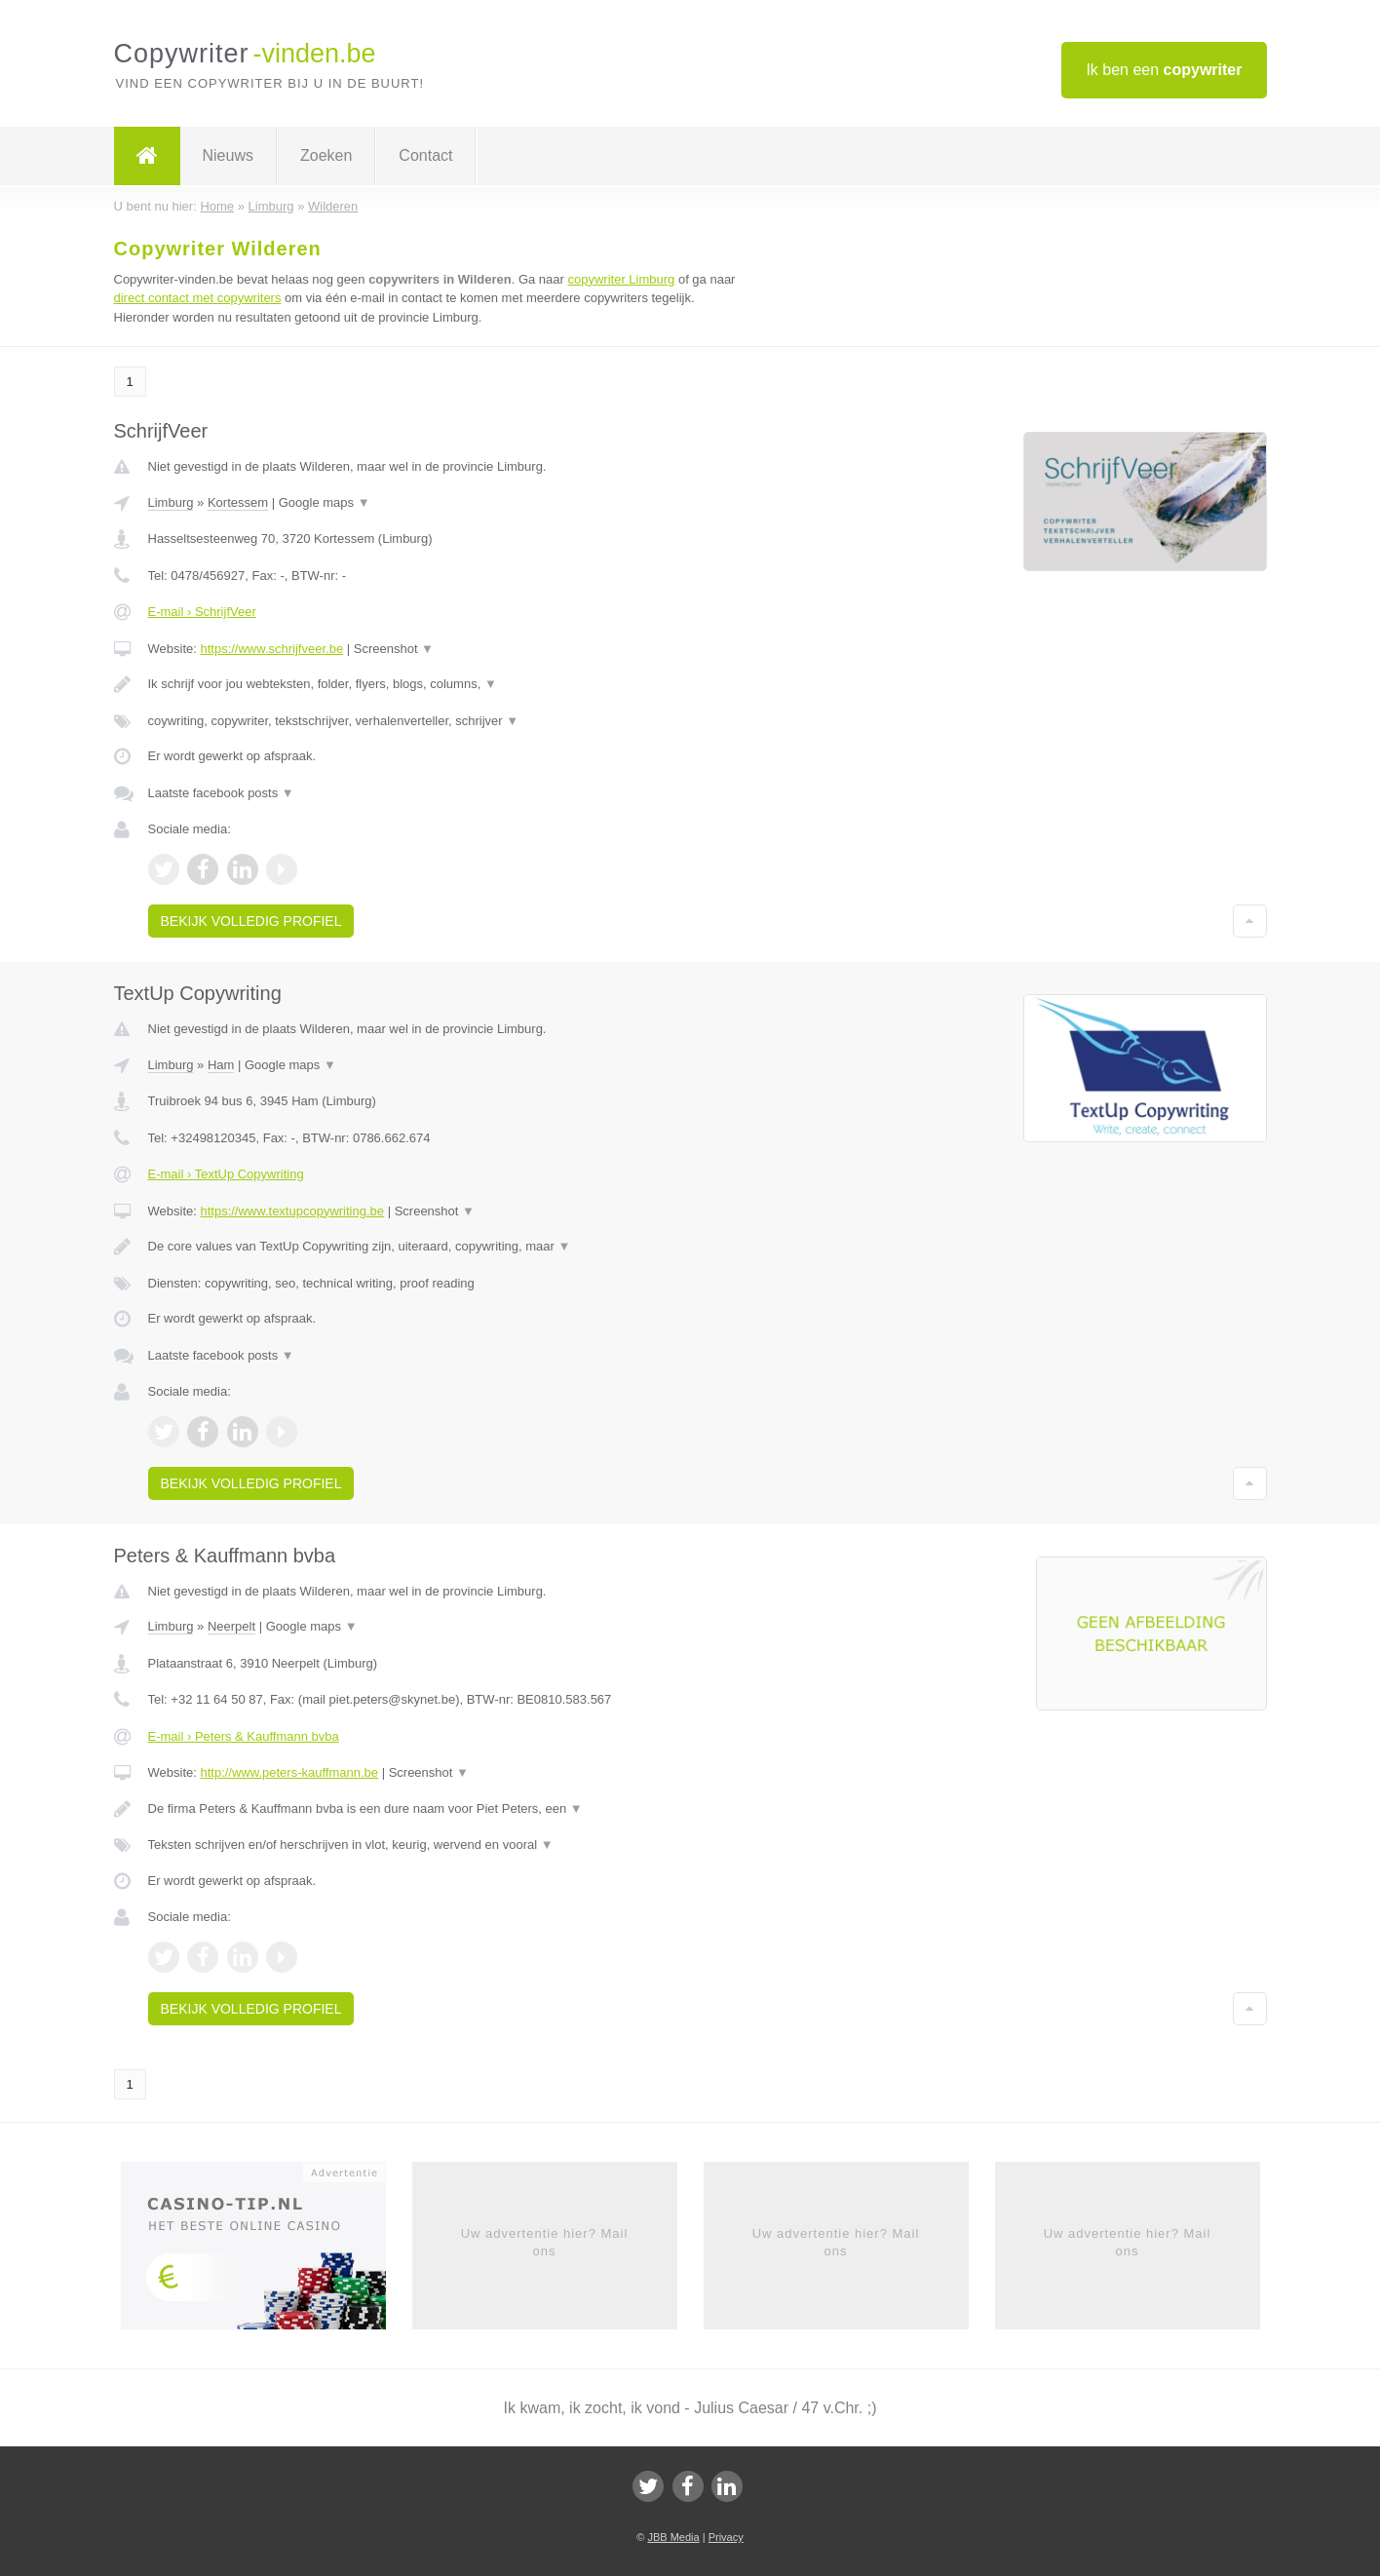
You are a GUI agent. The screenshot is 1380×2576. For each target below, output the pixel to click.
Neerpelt (231, 1626)
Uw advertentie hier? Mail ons (545, 2242)
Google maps (324, 502)
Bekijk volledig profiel (251, 921)
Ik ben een (1164, 69)
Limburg (171, 502)
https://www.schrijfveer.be (271, 648)
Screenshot (394, 648)
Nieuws (228, 155)
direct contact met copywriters (198, 297)
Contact (425, 155)
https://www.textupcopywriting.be (292, 1211)
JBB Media (673, 2537)
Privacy (726, 2537)
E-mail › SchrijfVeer (202, 611)
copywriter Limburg (620, 279)
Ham (221, 1064)
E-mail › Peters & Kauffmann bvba (243, 1736)
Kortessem (238, 502)
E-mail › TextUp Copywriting (226, 1174)
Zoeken (326, 155)
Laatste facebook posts (221, 793)
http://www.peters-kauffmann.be (289, 1772)
